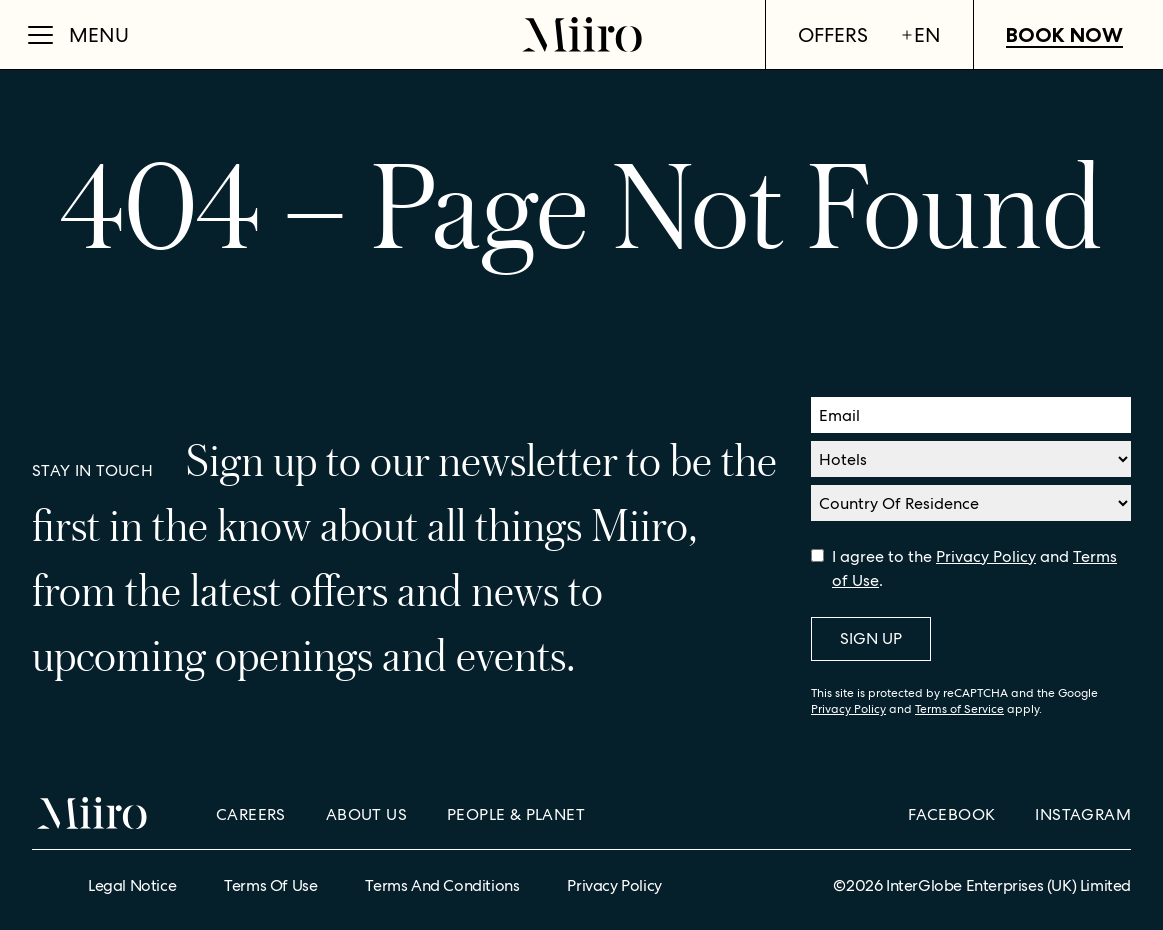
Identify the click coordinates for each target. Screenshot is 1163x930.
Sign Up (871, 638)
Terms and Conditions (442, 885)
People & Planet (516, 814)
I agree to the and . (974, 568)
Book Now (1064, 35)
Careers (251, 814)
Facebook (951, 814)
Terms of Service (959, 709)
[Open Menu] (78, 35)
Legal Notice (132, 885)
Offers (833, 35)
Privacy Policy (986, 556)
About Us (366, 814)
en (920, 35)
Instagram (1083, 814)
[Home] (582, 34)
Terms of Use (270, 885)
